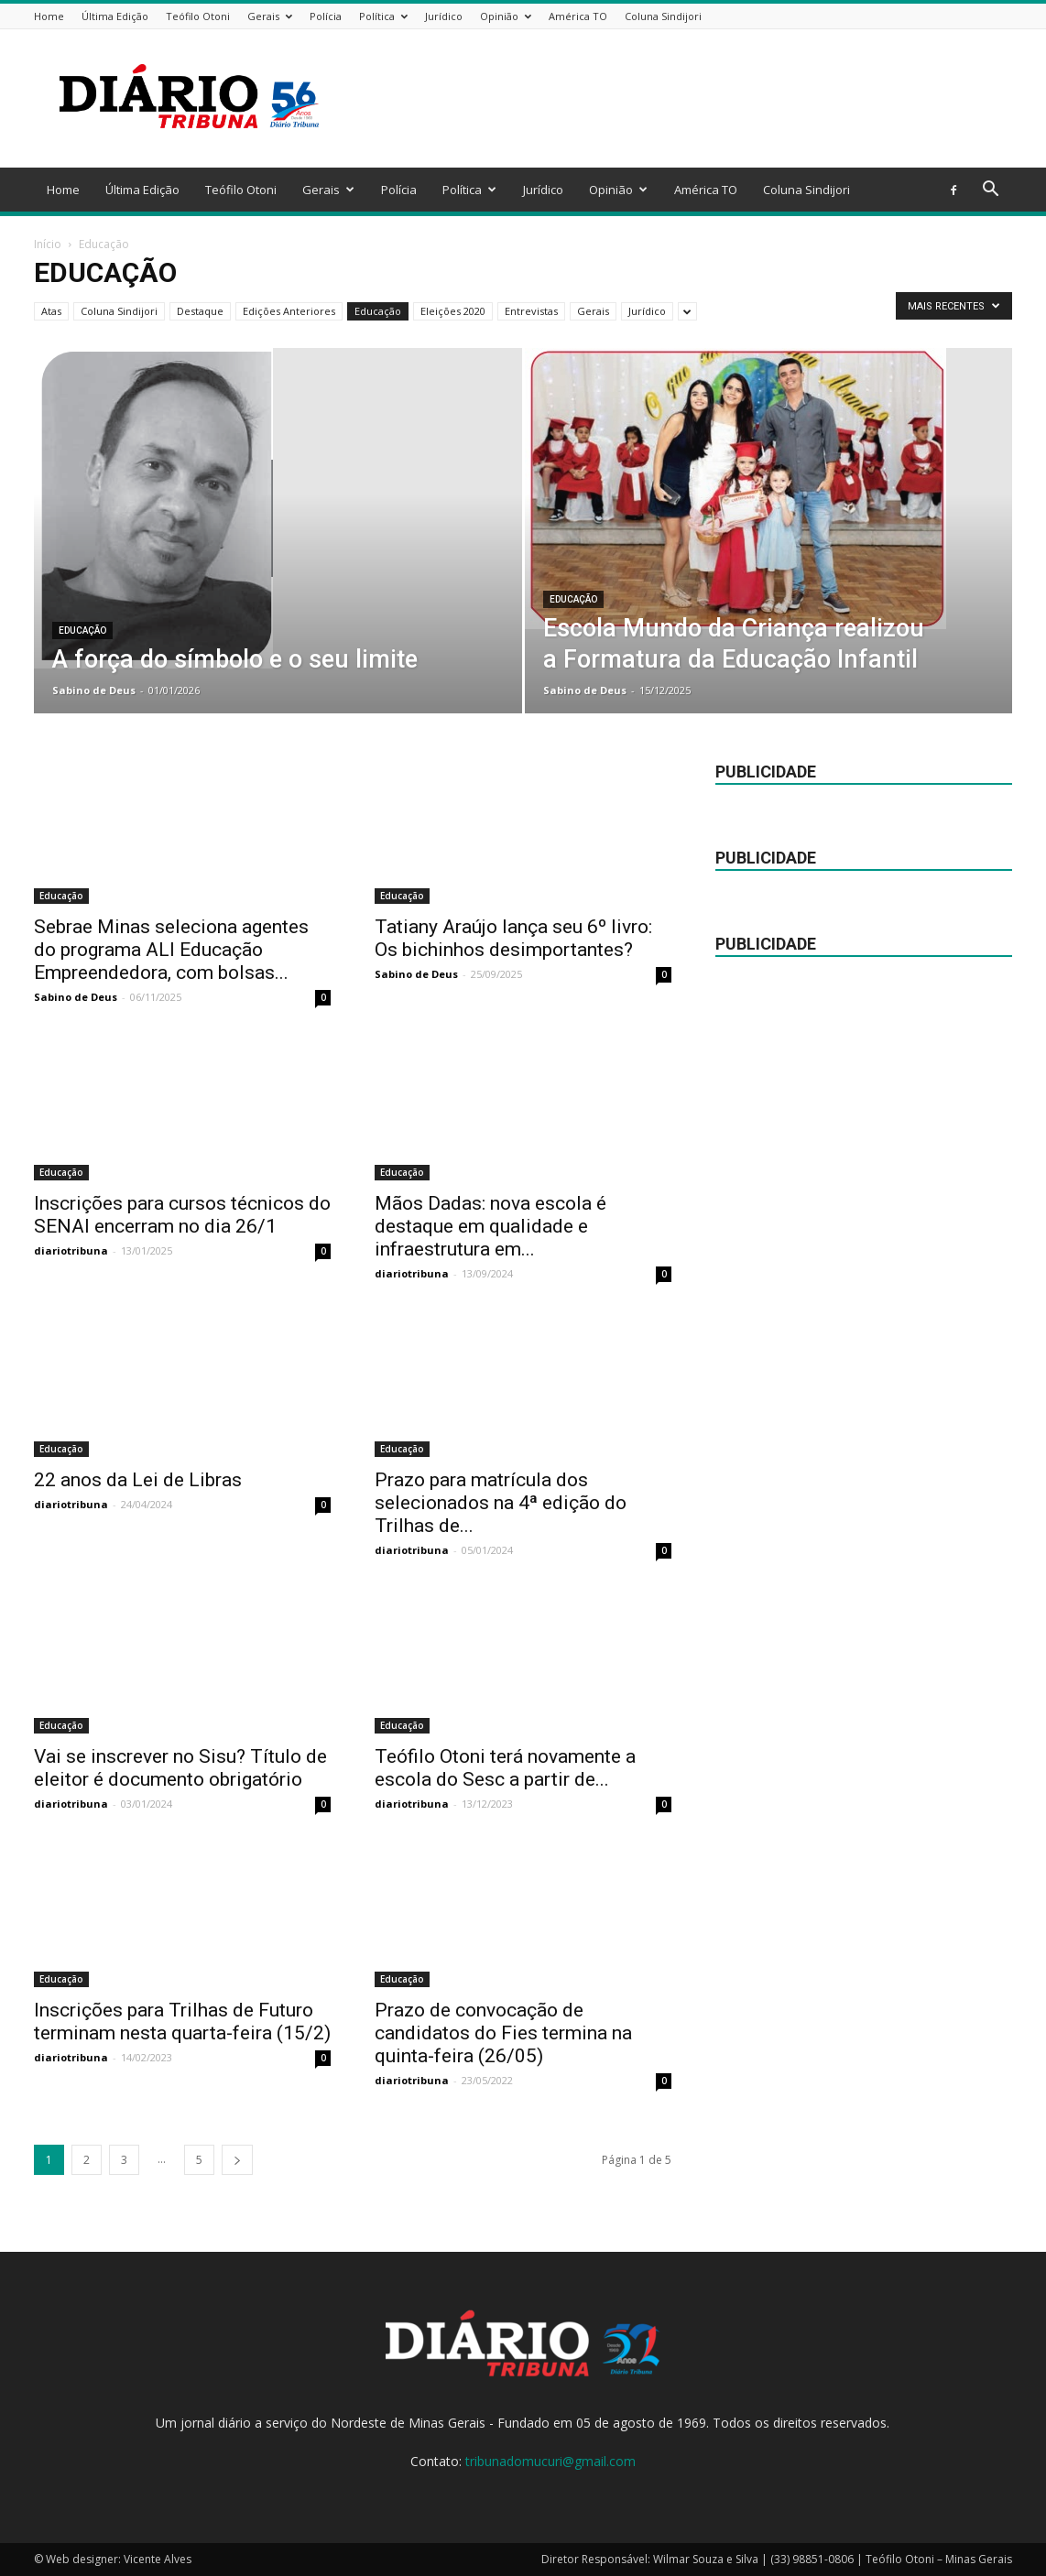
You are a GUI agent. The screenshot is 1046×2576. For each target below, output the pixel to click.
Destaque (200, 311)
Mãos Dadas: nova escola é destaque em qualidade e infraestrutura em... (490, 1226)
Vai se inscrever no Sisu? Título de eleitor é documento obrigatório (180, 1767)
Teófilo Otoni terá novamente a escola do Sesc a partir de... (505, 1767)
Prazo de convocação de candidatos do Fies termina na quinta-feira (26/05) (503, 2033)
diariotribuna (71, 1250)
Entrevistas (531, 311)
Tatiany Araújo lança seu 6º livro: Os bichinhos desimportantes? (513, 938)
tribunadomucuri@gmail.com (550, 2461)
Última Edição (115, 16)
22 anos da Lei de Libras (138, 1480)
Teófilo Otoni (198, 16)
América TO (578, 16)
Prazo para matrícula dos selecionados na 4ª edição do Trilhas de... (501, 1503)
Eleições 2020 (452, 311)
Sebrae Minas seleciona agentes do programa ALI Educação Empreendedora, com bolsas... (171, 950)
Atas (51, 311)
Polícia (326, 16)
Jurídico (444, 16)
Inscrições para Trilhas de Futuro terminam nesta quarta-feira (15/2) (182, 2021)
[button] (990, 191)
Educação (377, 311)
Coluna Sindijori (663, 16)
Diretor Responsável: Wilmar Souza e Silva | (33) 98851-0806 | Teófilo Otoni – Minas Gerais (776, 2559)
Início (47, 244)
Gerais (269, 16)
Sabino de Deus (94, 690)
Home (49, 16)
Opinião (505, 16)
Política (383, 16)
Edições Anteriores (289, 311)
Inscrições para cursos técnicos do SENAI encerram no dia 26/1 (182, 1214)
